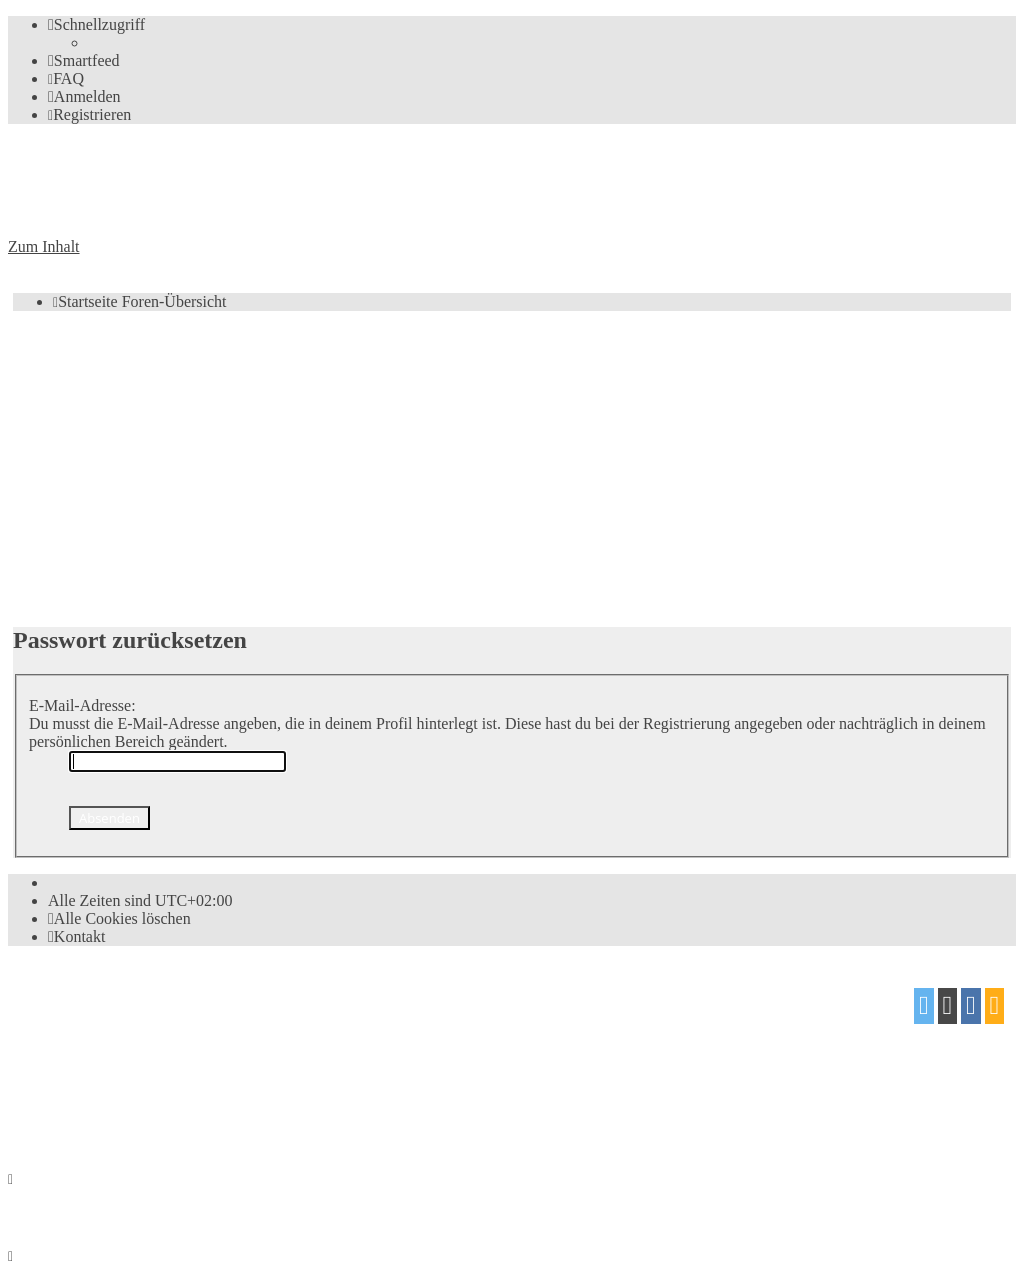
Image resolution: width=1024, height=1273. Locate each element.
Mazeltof (175, 1075)
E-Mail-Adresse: (82, 705)
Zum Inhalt (44, 246)
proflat (76, 1075)
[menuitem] (84, 60)
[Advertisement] (512, 467)
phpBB (120, 998)
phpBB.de (239, 1037)
